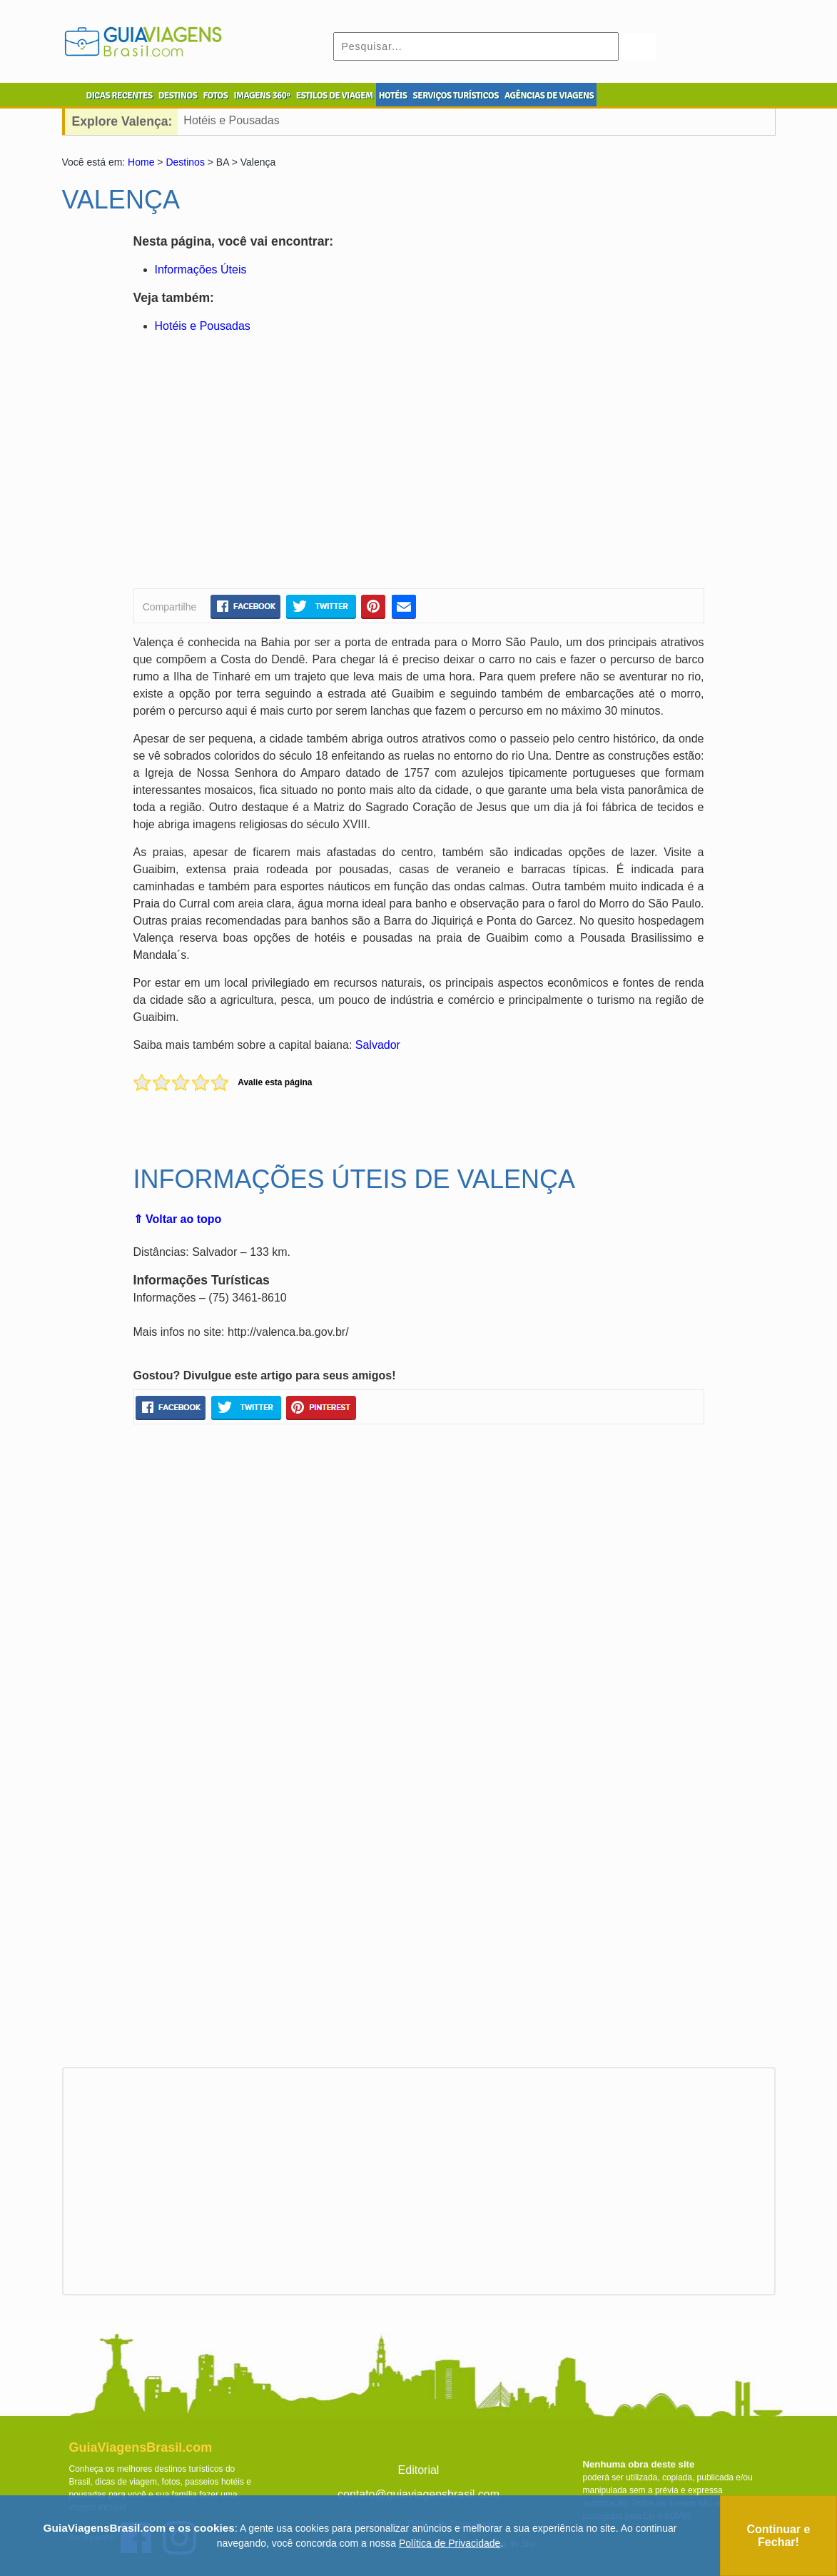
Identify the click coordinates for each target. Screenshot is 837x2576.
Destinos (185, 162)
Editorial (419, 2470)
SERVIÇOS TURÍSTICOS (455, 95)
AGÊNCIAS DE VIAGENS (549, 95)
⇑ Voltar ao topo (177, 1219)
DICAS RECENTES (119, 95)
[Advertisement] (271, 463)
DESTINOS (178, 95)
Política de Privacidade (449, 2543)
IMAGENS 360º (262, 95)
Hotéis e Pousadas (231, 120)
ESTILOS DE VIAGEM (334, 95)
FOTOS (215, 95)
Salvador (377, 1045)
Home (141, 162)
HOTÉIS (393, 95)
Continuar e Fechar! (779, 2535)
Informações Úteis (201, 269)
